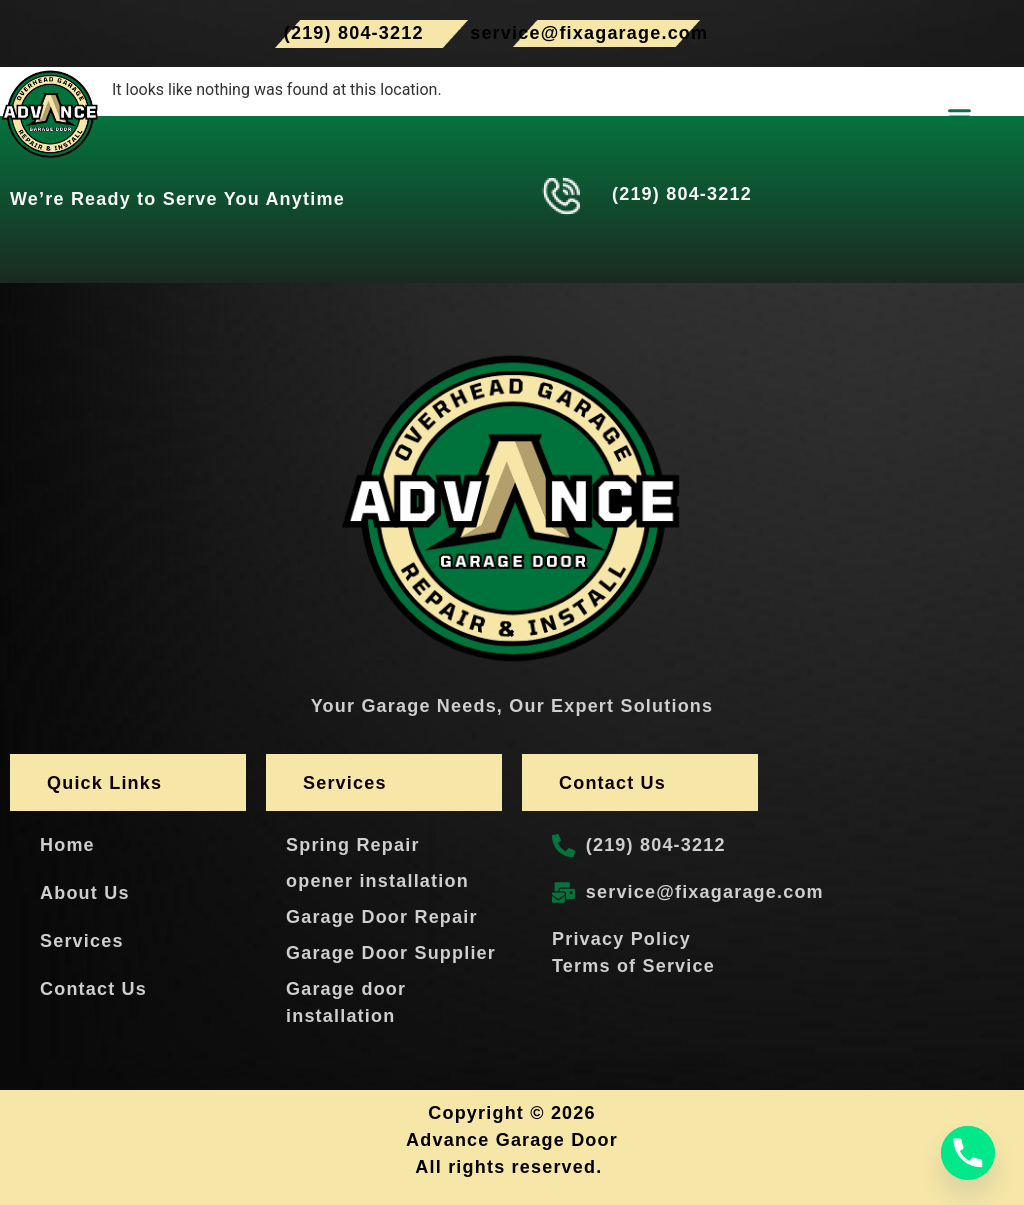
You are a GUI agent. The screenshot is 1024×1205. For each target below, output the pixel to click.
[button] (960, 117)
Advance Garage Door (512, 1140)
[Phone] (968, 1153)
